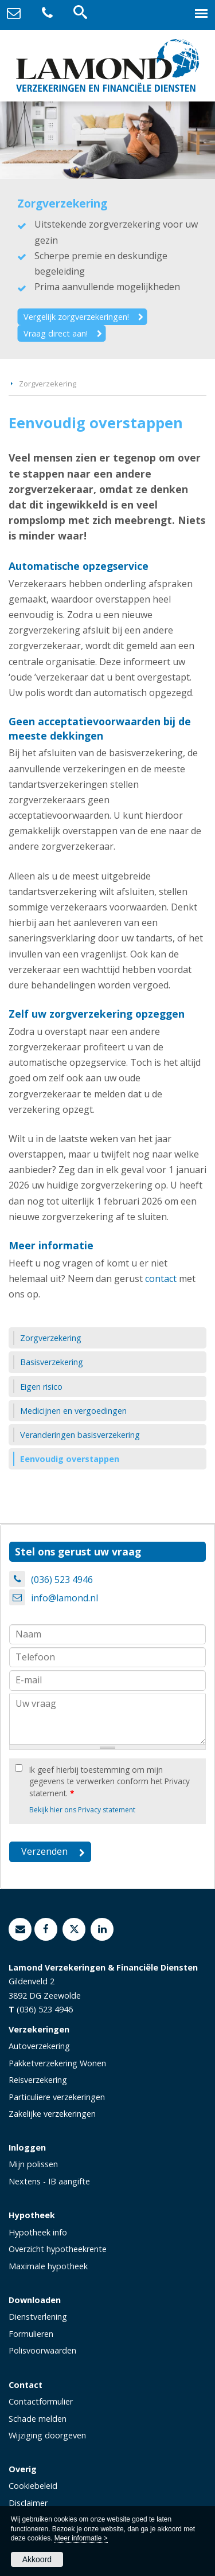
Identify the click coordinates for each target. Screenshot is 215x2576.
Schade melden (38, 2418)
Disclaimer (28, 2502)
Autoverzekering (39, 2046)
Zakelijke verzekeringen (52, 2113)
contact (161, 1278)
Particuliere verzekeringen (57, 2097)
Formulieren (31, 2333)
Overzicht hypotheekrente (58, 2248)
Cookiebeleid (33, 2485)
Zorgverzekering (47, 383)
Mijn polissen (33, 2164)
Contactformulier (41, 2401)
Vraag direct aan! (56, 333)
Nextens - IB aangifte (49, 2181)
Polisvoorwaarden (42, 2350)
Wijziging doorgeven (47, 2435)
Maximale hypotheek (48, 2266)
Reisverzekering (38, 2079)
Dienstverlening (38, 2316)
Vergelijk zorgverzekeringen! (76, 316)
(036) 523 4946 (62, 1579)
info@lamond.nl (64, 1598)
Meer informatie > (81, 2538)
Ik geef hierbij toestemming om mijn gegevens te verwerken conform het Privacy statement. (109, 1781)
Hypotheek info (38, 2232)
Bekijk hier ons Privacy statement (82, 1810)
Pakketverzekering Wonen (57, 2063)
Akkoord (37, 2559)
